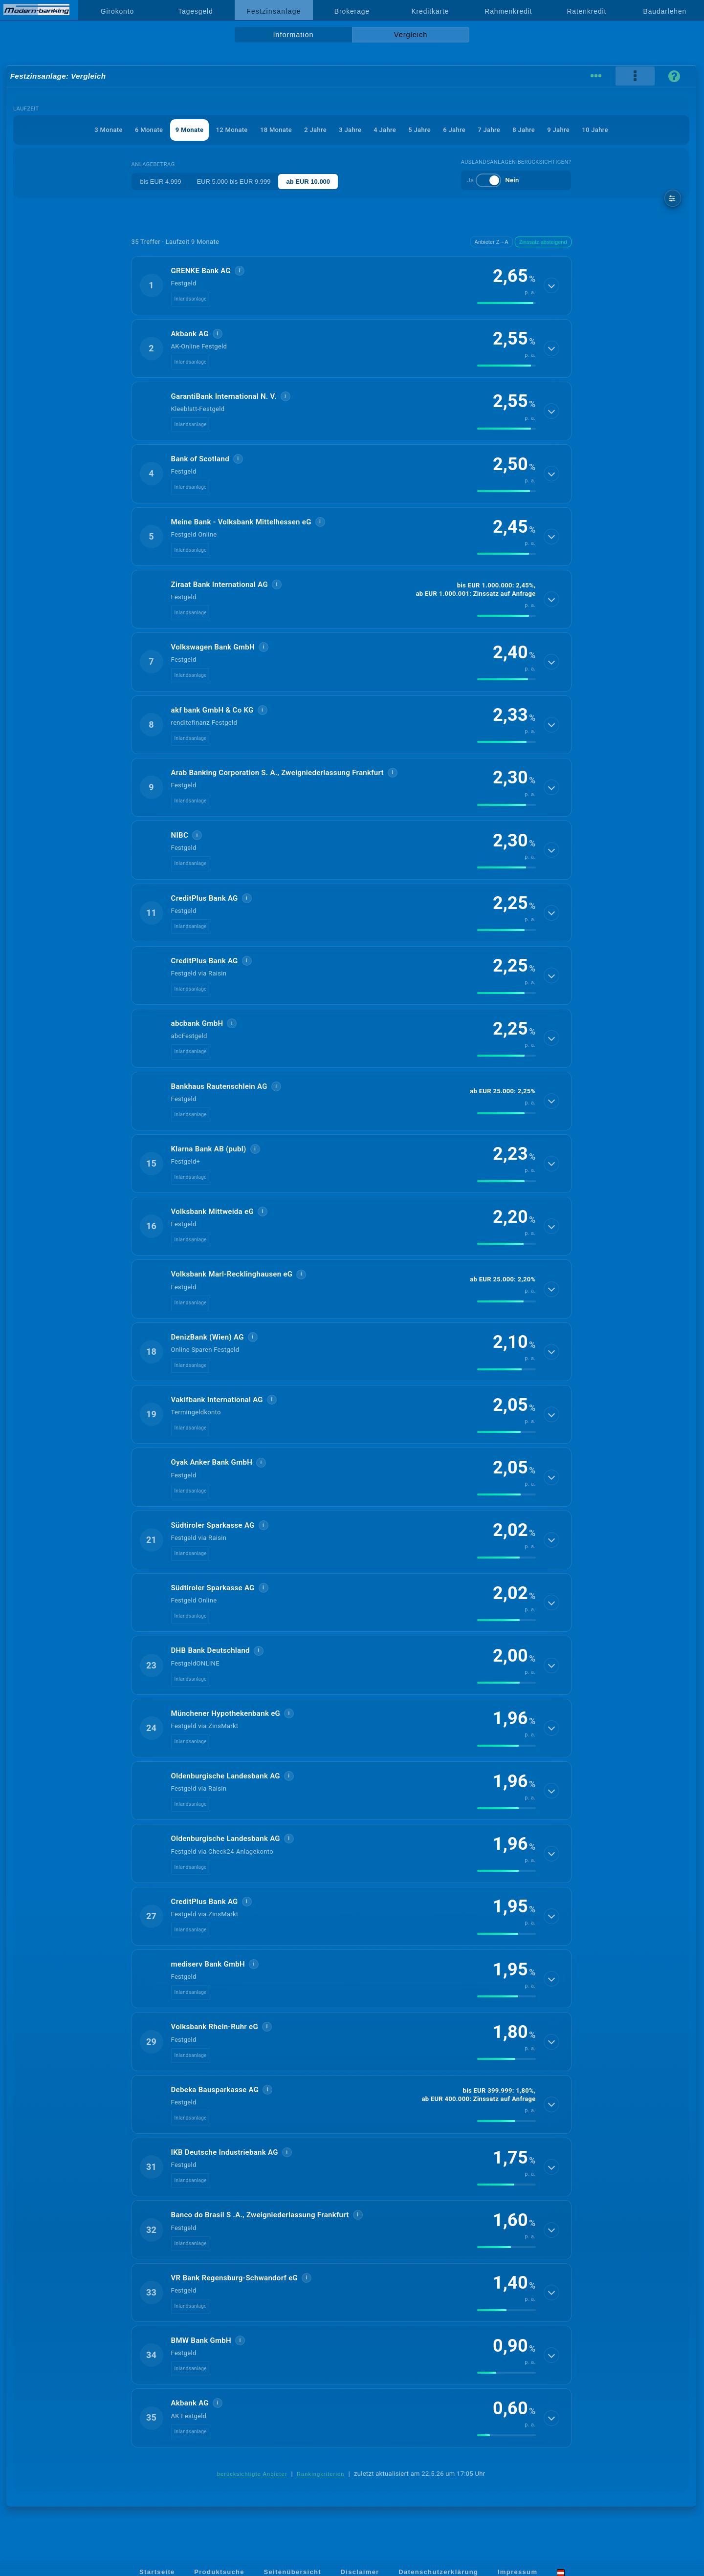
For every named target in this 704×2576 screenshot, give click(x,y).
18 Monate (276, 129)
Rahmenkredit (508, 11)
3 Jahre (350, 129)
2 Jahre (315, 129)
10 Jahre (595, 129)
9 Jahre (558, 129)
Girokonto (117, 11)
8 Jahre (523, 129)
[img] (506, 303)
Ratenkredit (586, 11)
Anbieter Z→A (491, 242)
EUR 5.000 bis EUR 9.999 (233, 181)
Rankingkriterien (321, 2474)
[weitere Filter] (673, 198)
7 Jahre (489, 129)
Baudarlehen (665, 11)
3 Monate (108, 129)
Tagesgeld (195, 11)
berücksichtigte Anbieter (252, 2474)
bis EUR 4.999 (160, 181)
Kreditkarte (430, 11)
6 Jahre (454, 129)
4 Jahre (385, 129)
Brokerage (352, 11)
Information (293, 35)
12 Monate (232, 129)
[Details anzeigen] (551, 285)
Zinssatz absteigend (543, 242)
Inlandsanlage (191, 299)
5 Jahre (419, 129)
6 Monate (149, 129)
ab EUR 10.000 (308, 181)
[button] (351, 285)
